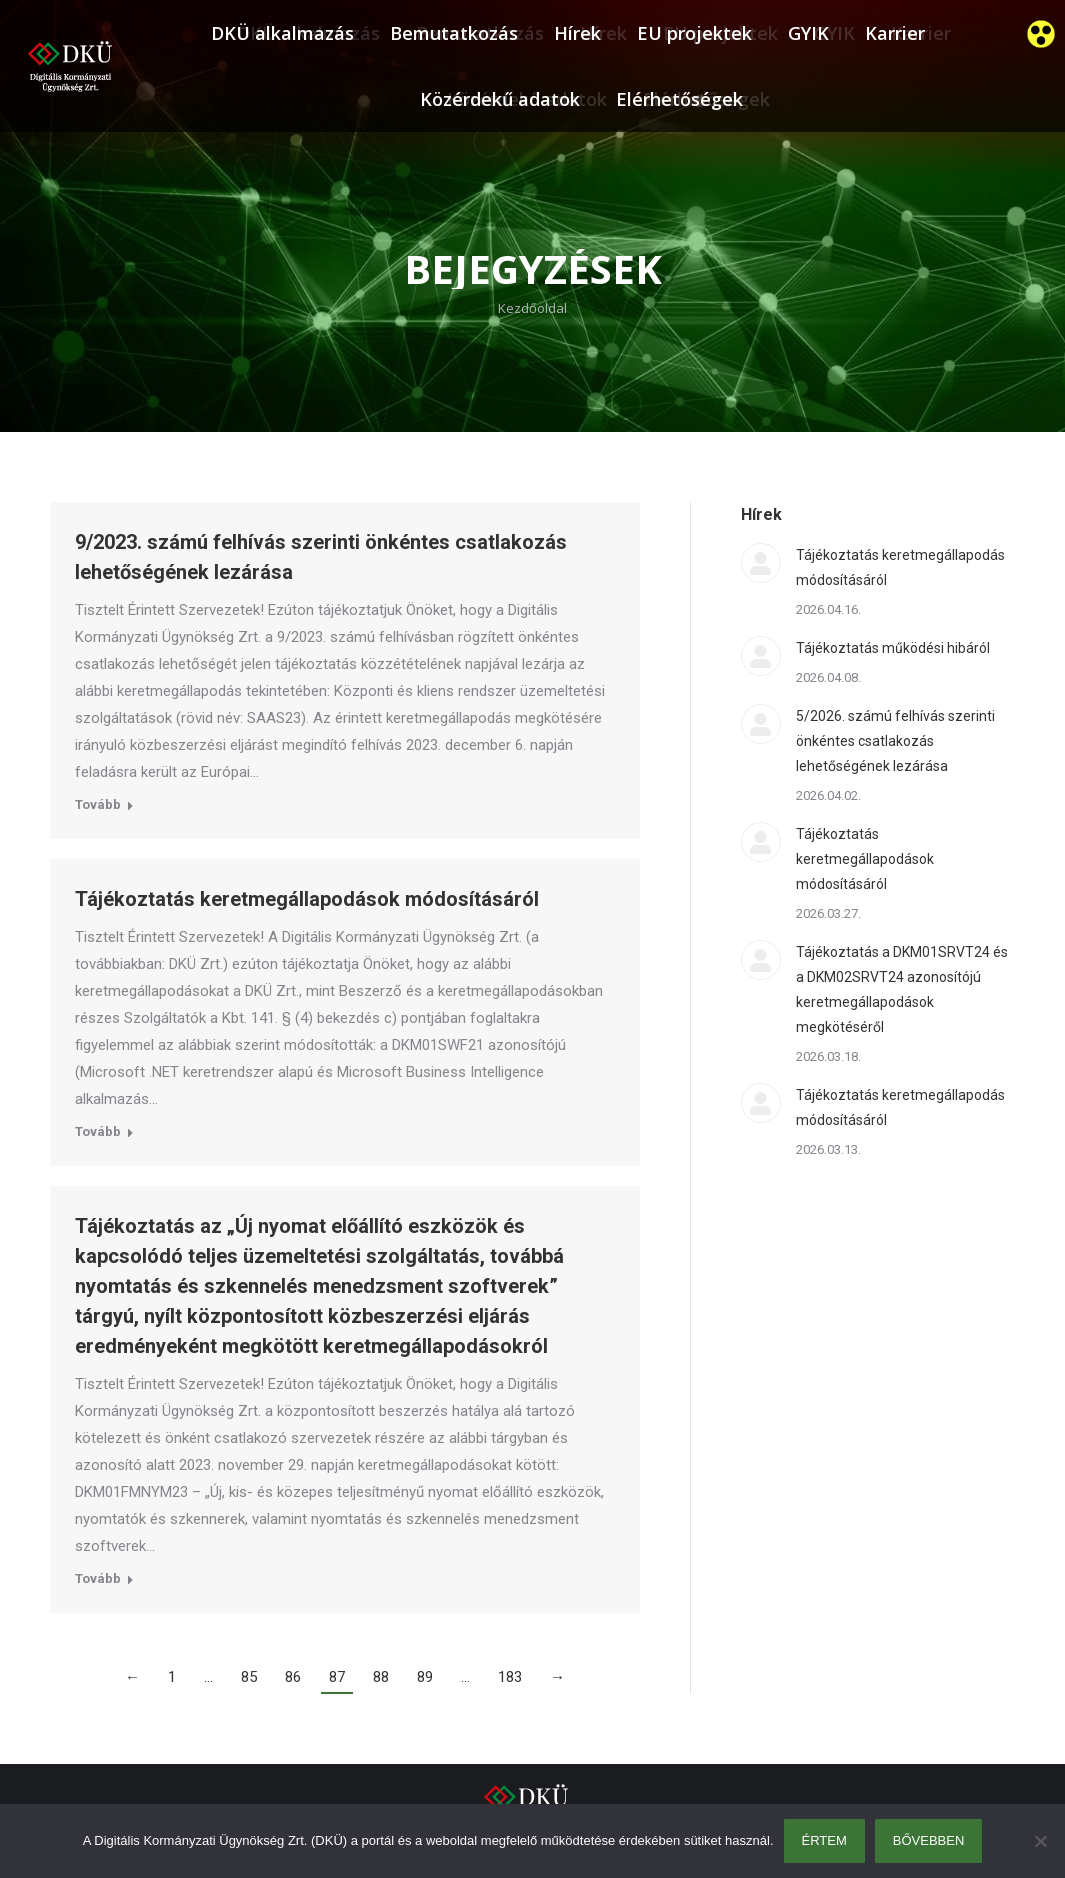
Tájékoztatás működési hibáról (893, 648)
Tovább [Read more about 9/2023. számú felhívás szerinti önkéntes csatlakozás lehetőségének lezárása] (98, 804)
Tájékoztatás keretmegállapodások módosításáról (307, 899)
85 (249, 1677)
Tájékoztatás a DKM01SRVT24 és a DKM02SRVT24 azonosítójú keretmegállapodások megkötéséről (902, 989)
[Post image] (761, 563)
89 (425, 1677)
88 (381, 1677)
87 (337, 1677)
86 (293, 1677)
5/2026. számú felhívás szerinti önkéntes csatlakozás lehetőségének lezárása (895, 741)
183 (510, 1677)
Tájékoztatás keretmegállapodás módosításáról (900, 567)
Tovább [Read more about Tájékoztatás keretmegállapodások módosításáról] (98, 1131)
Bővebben (929, 1840)
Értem (824, 1840)
